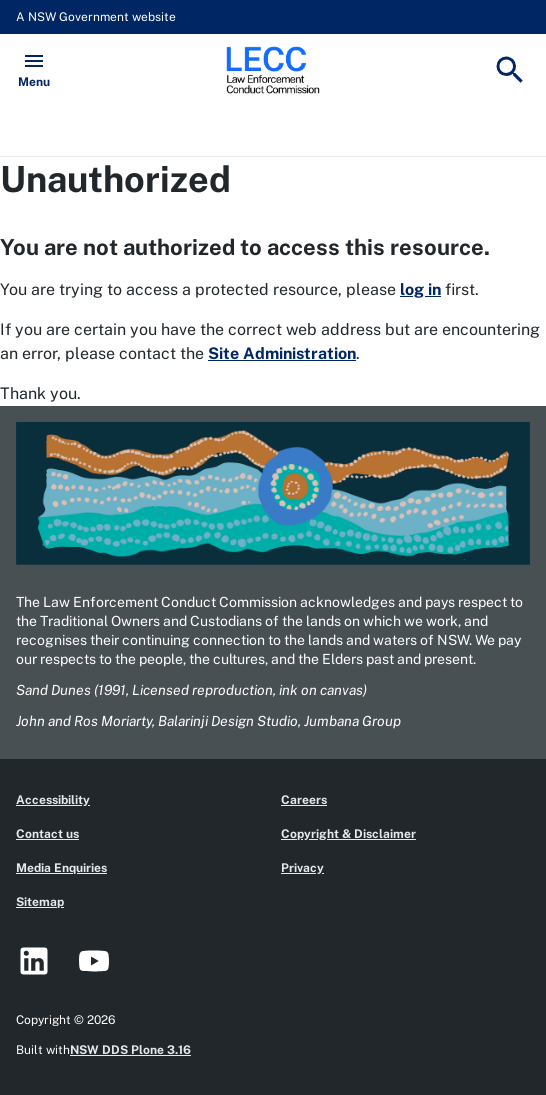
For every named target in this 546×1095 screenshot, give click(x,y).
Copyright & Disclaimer (348, 834)
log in (420, 289)
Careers (304, 800)
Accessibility (53, 800)
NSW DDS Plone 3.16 (130, 1050)
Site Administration (282, 353)
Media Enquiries (61, 868)
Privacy (302, 868)
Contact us (47, 834)
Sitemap (40, 902)
